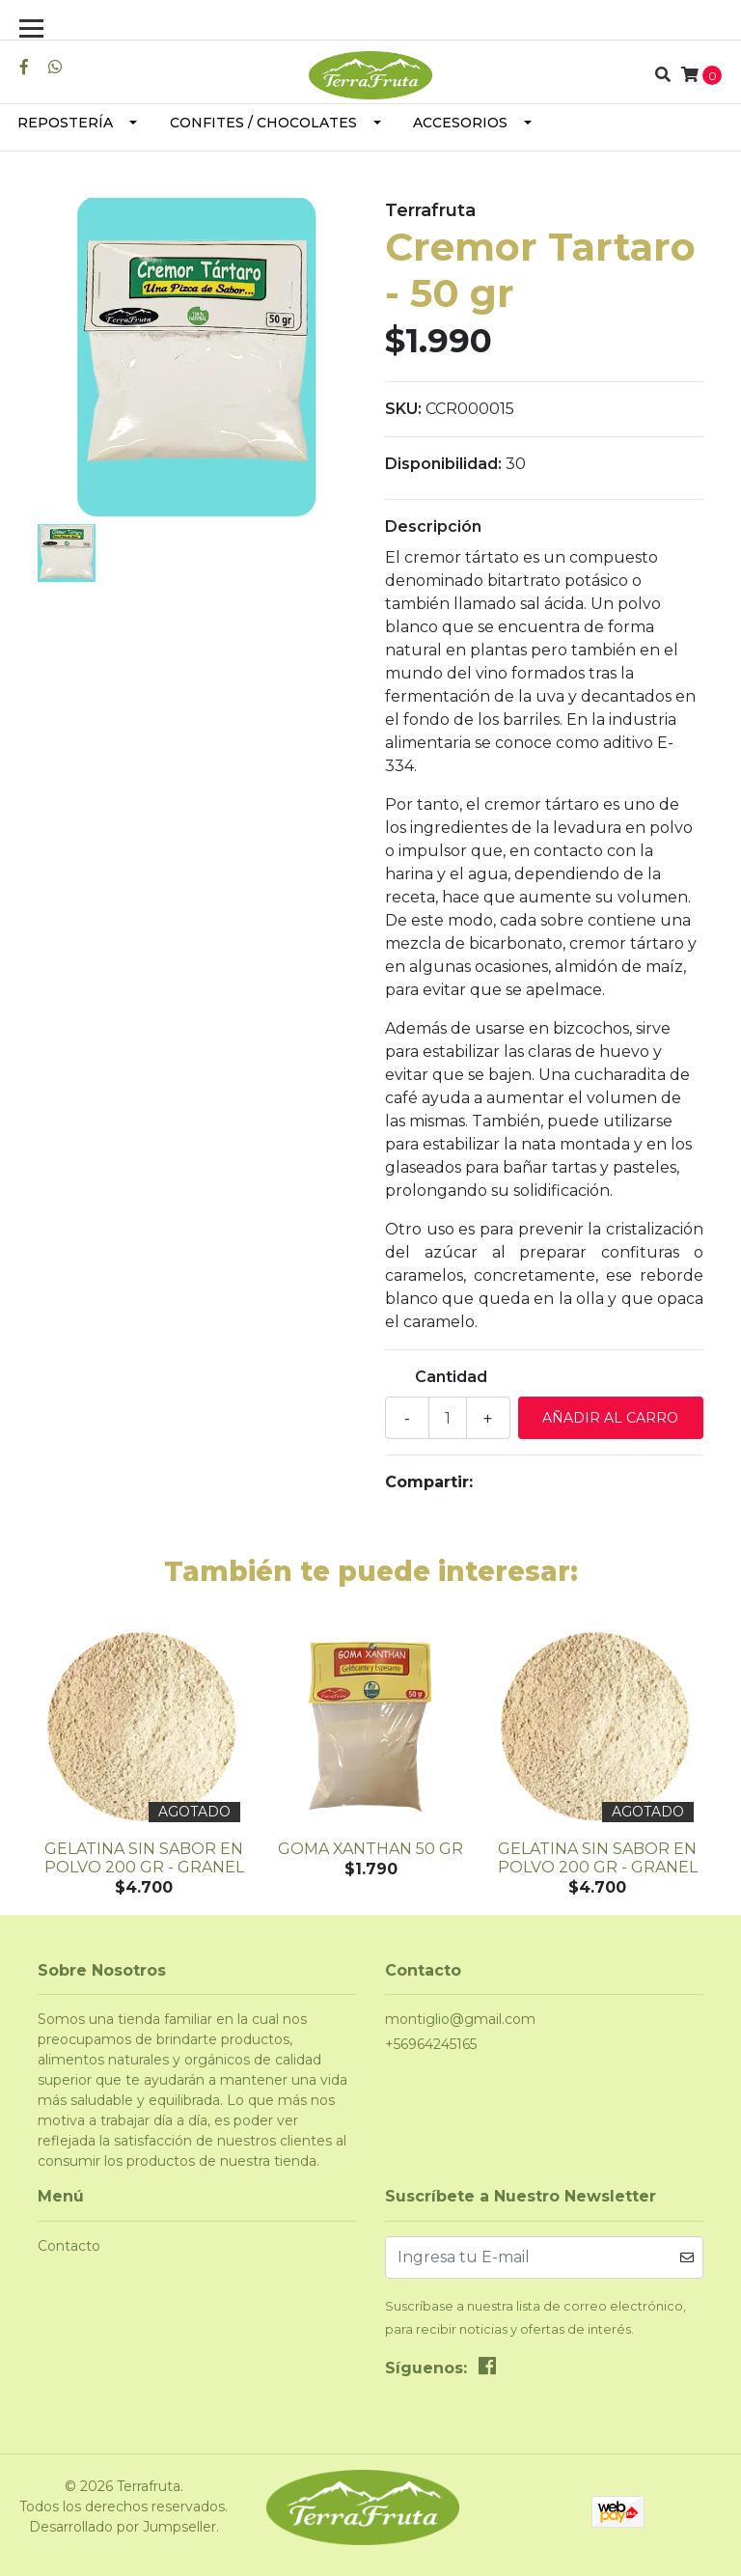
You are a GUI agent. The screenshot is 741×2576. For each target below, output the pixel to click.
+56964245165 (431, 2044)
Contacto (69, 2246)
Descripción (433, 526)
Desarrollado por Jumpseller (122, 2526)
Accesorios (460, 122)
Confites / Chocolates (263, 122)
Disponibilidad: (443, 464)
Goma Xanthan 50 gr (370, 1849)
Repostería (65, 122)
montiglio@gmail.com (460, 2019)
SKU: (403, 409)
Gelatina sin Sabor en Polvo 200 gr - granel (144, 1858)
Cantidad (451, 1377)
